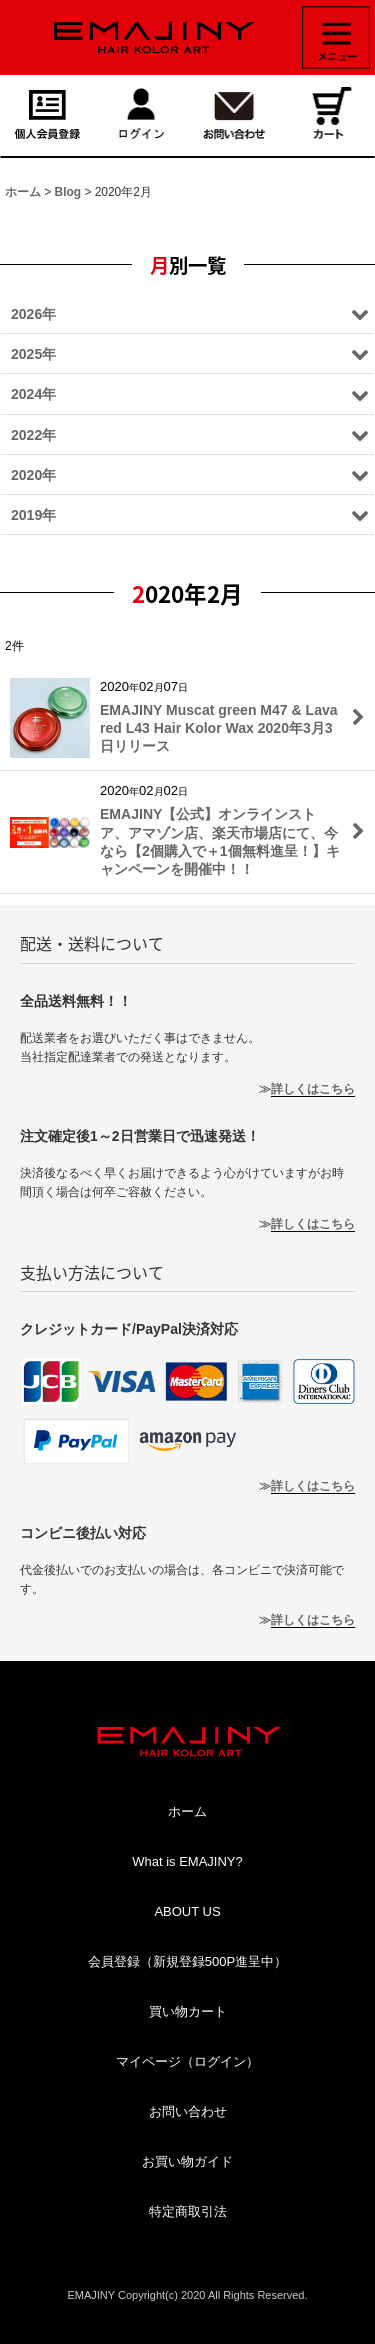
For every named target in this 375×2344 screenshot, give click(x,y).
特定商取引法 (188, 2211)
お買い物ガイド (187, 2161)
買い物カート (188, 2011)
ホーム (187, 1811)
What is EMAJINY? (187, 1861)
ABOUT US (187, 1911)
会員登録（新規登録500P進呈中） (187, 1961)
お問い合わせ (188, 2111)
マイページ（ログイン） (187, 2061)
